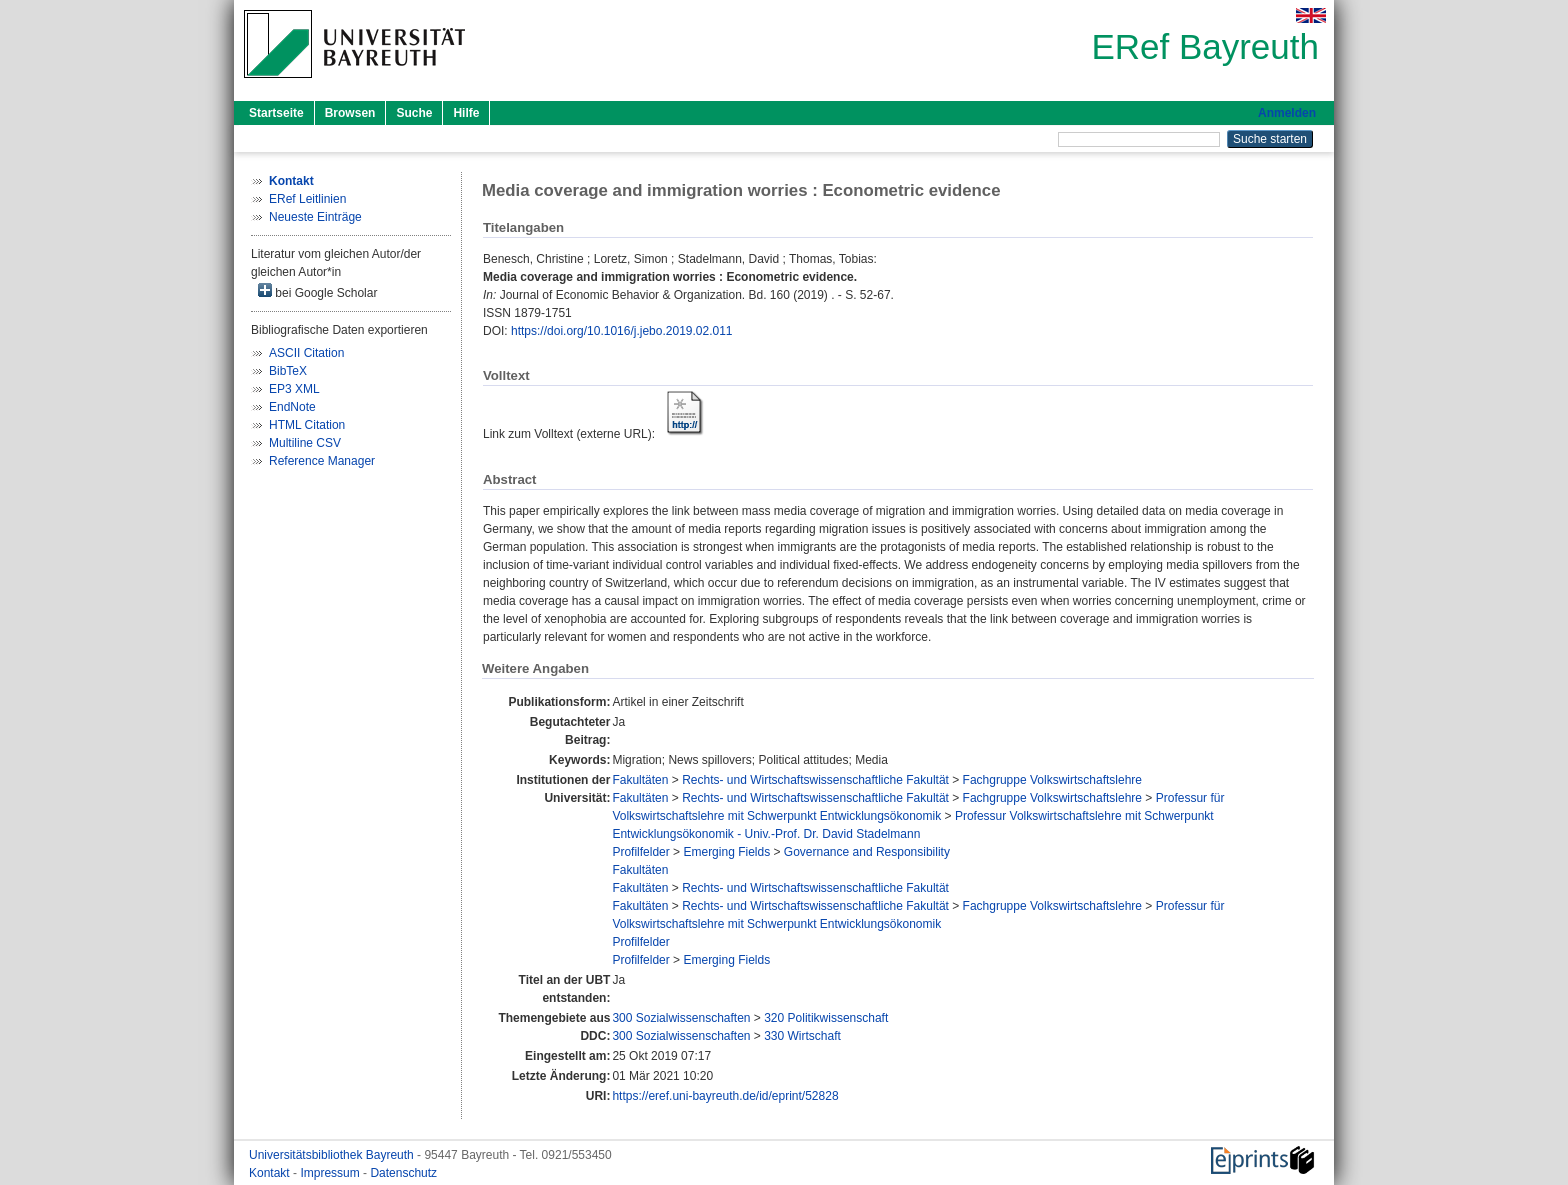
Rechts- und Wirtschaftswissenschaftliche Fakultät (815, 780)
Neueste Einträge (315, 217)
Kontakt (271, 1173)
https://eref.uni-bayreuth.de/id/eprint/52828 (725, 1096)
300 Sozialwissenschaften (681, 1018)
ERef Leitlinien (307, 199)
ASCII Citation (306, 353)
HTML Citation (307, 425)
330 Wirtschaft (802, 1036)
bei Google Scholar (317, 291)
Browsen (350, 113)
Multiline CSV (305, 443)
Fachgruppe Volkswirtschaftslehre (1052, 780)
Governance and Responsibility (867, 852)
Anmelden (1287, 113)
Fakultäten (640, 780)
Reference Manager (322, 461)
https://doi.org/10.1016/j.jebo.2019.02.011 (622, 331)
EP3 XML (294, 389)
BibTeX (288, 371)
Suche (414, 113)
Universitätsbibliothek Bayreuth (333, 1155)
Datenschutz (403, 1173)
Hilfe (466, 113)
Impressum (331, 1173)
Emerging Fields (726, 852)
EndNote (292, 407)
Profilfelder (640, 852)
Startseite (276, 113)
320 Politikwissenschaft (826, 1018)
